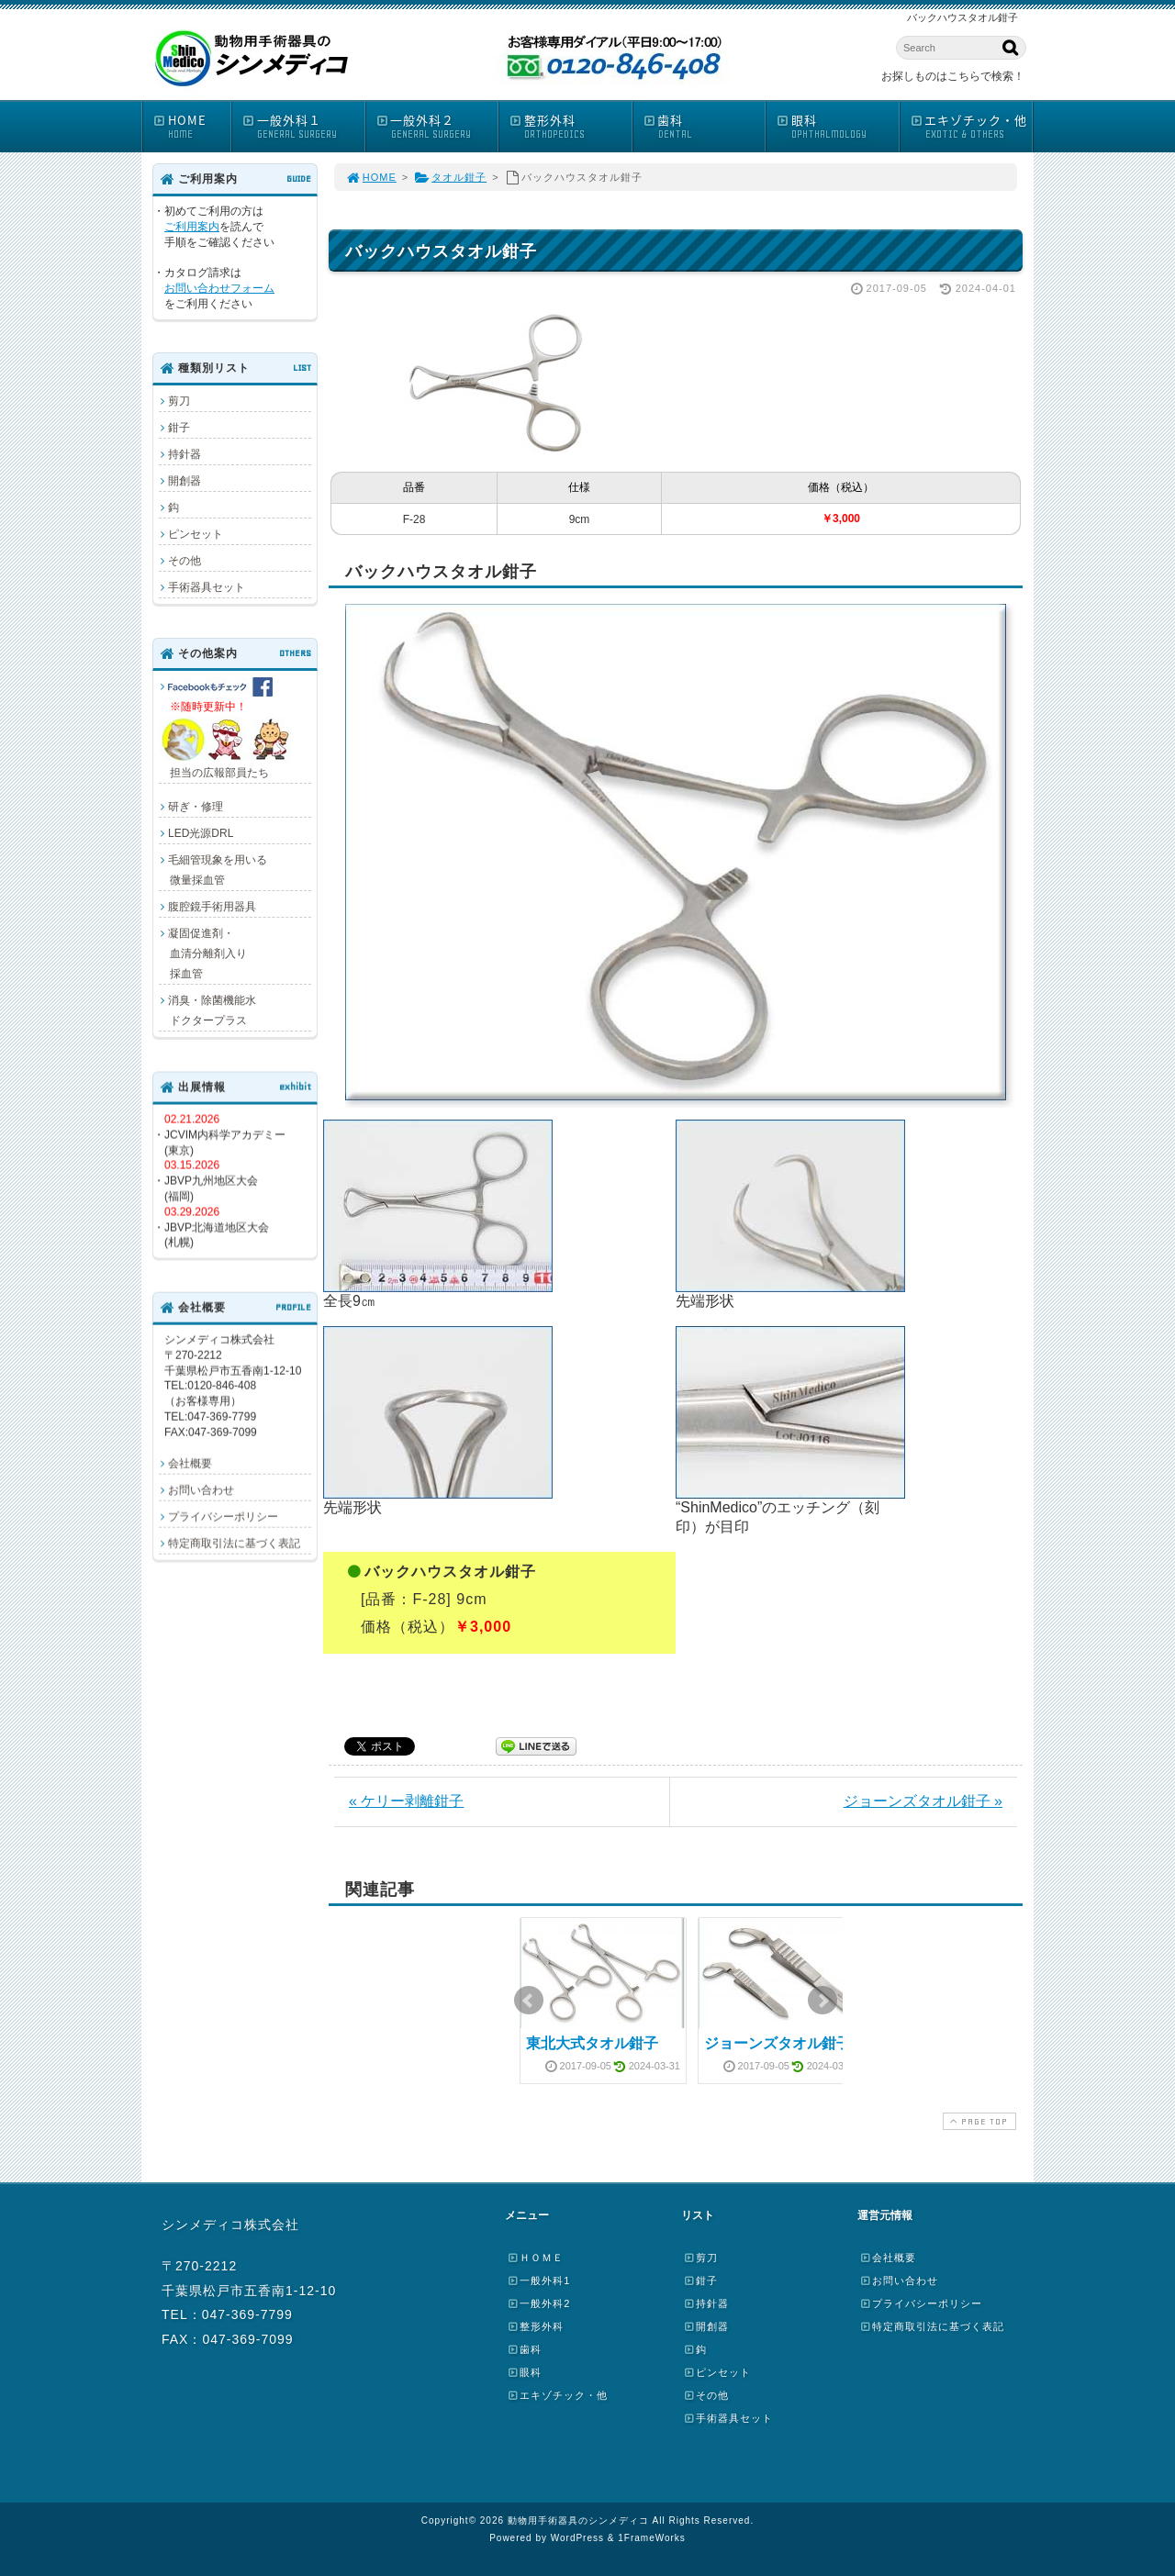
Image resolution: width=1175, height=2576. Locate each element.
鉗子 (179, 427)
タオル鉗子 (450, 177)
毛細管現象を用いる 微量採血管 (213, 870)
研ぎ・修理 (195, 806)
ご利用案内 (191, 226)
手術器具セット (206, 587)
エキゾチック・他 (971, 126)
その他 (184, 560)
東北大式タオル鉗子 (592, 2043)
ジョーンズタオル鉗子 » (923, 1801)
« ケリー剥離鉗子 (406, 1801)
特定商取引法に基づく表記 (234, 1542)
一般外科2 (538, 2303)
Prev (528, 2000)
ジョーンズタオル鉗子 (777, 2043)
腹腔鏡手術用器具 (212, 906)
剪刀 (179, 401)
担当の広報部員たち (228, 728)
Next (822, 2000)
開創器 (184, 480)
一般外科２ (436, 126)
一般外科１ (302, 126)
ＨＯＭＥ (535, 2257)
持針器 (184, 454)
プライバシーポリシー (223, 1516)
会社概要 (190, 1462)
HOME (191, 126)
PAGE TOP (977, 2121)
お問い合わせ (201, 1489)
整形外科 (570, 126)
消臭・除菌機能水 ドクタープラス (207, 1010)
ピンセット (195, 534)
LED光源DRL (200, 833)
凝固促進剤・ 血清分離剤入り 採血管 (203, 953)
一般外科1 (538, 2280)
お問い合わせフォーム (219, 288)
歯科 (704, 126)
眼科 (837, 126)
